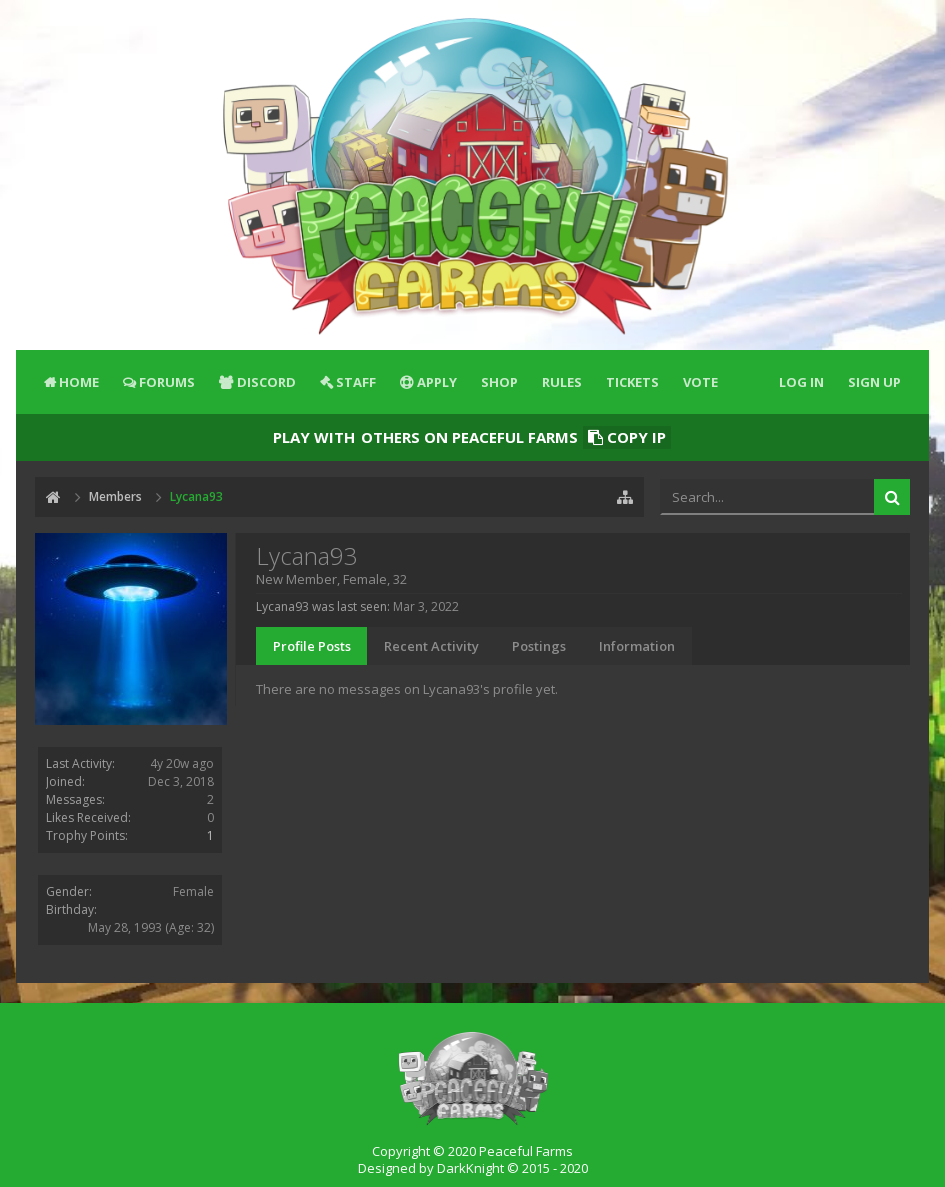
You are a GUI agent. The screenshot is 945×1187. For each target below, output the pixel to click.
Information (637, 646)
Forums (167, 382)
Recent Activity (431, 646)
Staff (356, 382)
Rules (562, 382)
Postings (539, 646)
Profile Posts (312, 646)
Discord (266, 382)
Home (79, 382)
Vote (700, 382)
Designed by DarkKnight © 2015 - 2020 (473, 1168)
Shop (499, 382)
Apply (437, 382)
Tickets (632, 382)
